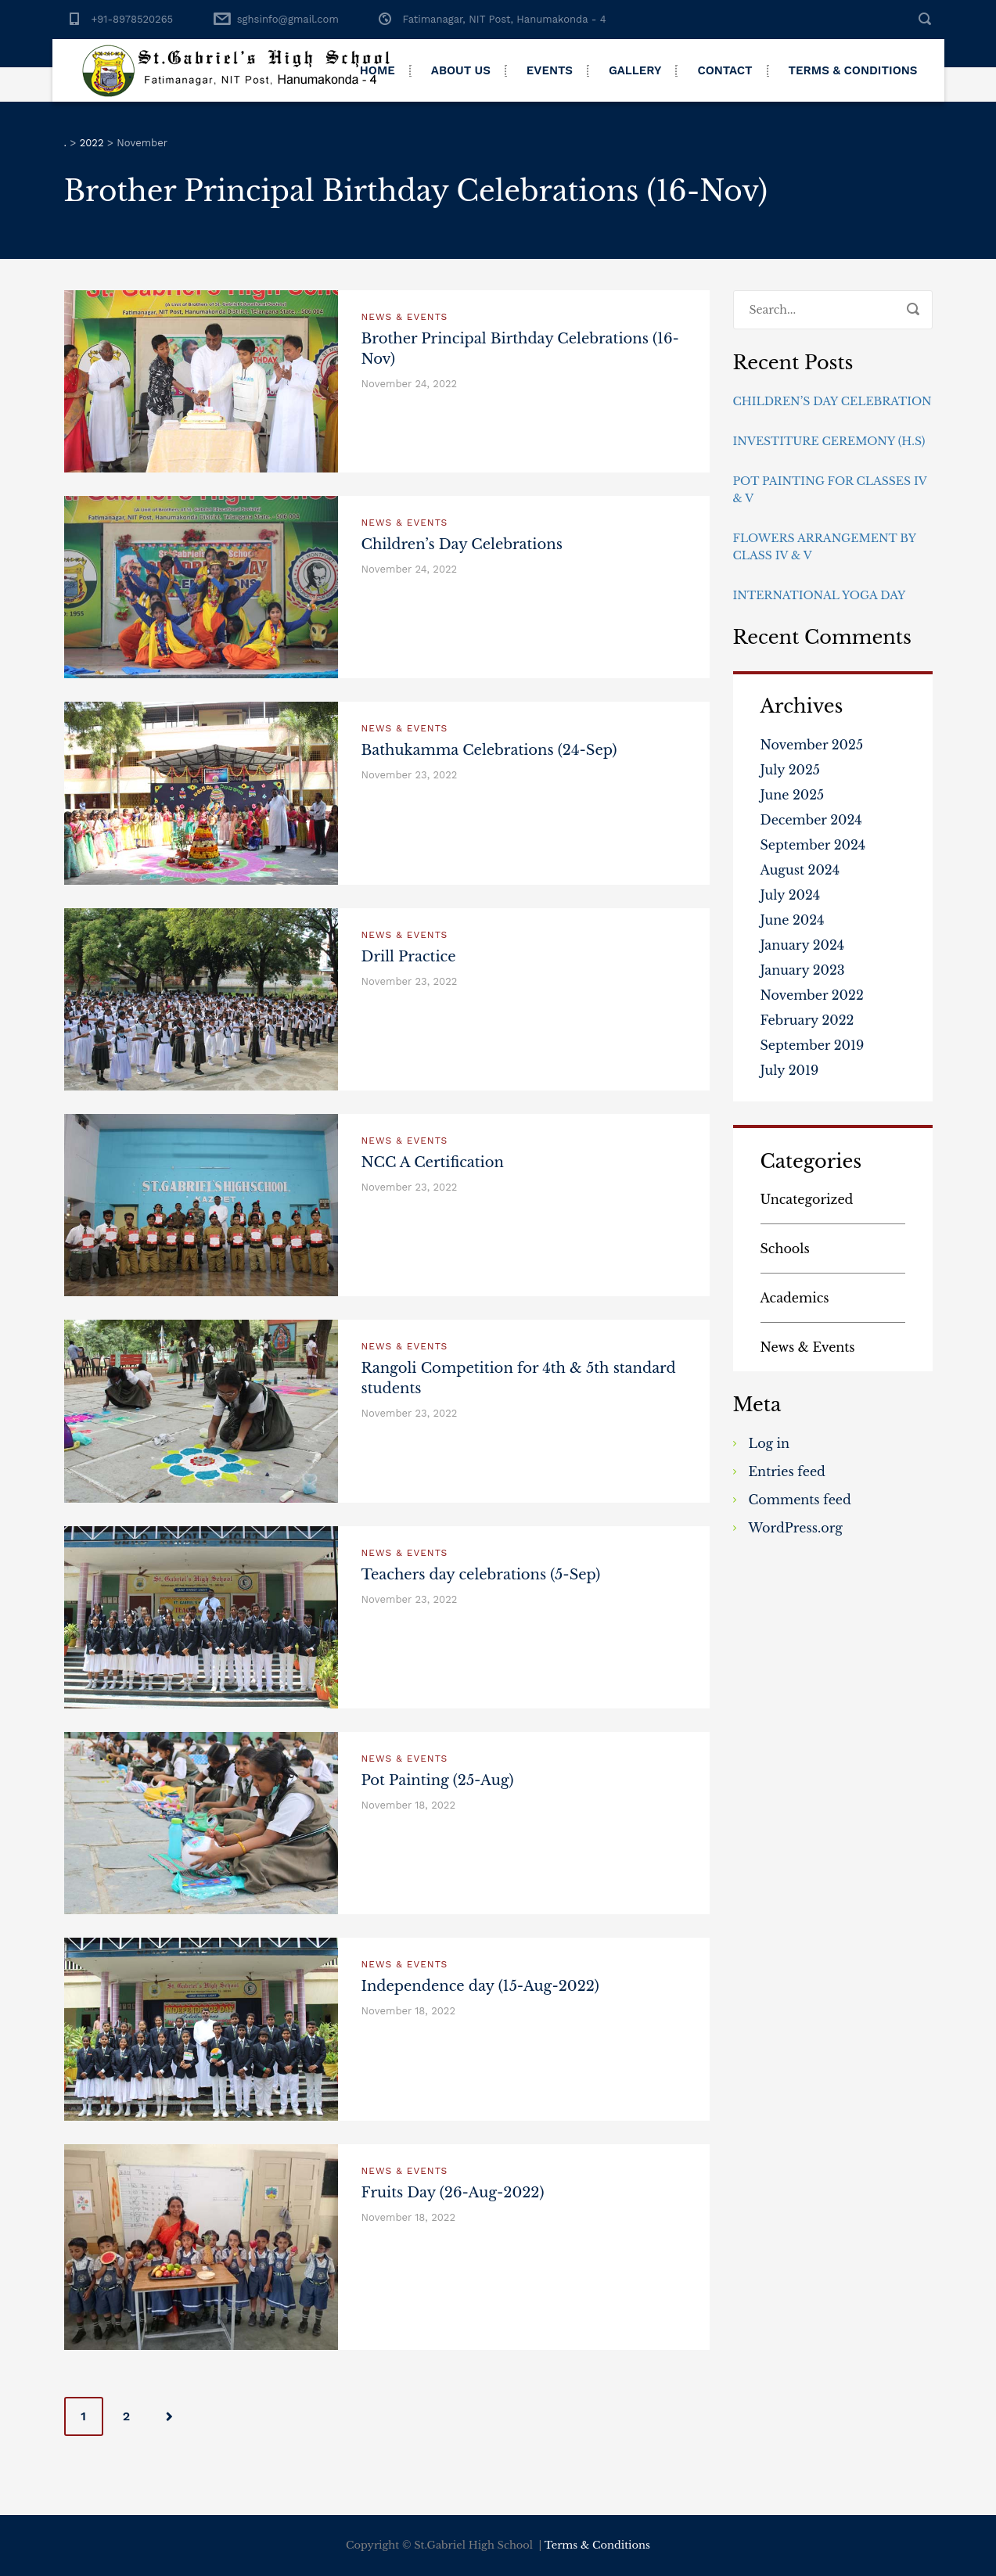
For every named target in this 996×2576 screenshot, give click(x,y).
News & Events (404, 316)
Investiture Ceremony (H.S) (829, 441)
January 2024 (802, 945)
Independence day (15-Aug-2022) (480, 1986)
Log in (769, 1443)
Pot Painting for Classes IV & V (830, 489)
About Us (461, 70)
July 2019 (789, 1070)
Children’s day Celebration (832, 401)
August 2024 (800, 870)
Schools (785, 1248)
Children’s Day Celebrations (462, 544)
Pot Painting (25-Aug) (437, 1780)
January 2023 (802, 970)
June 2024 (792, 920)
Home (377, 70)
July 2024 (790, 895)
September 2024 (813, 845)
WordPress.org (796, 1528)
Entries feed (787, 1471)
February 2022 (807, 1020)
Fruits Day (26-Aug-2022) (453, 2192)
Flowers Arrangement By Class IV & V (824, 546)
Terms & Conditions (853, 70)
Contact (724, 70)
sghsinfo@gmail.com (288, 19)
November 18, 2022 (408, 1805)
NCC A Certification (432, 1162)
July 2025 (790, 770)
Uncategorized (807, 1199)
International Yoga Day (819, 595)
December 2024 (811, 820)
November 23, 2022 (409, 775)
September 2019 (812, 1045)
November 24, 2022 (409, 384)
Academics (794, 1298)
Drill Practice (408, 956)
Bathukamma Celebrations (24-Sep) (489, 750)
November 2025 (812, 745)
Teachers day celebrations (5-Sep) (481, 1574)
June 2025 (792, 795)
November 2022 (812, 995)
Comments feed (800, 1499)
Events (550, 70)
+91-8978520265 (133, 19)
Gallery (635, 70)
